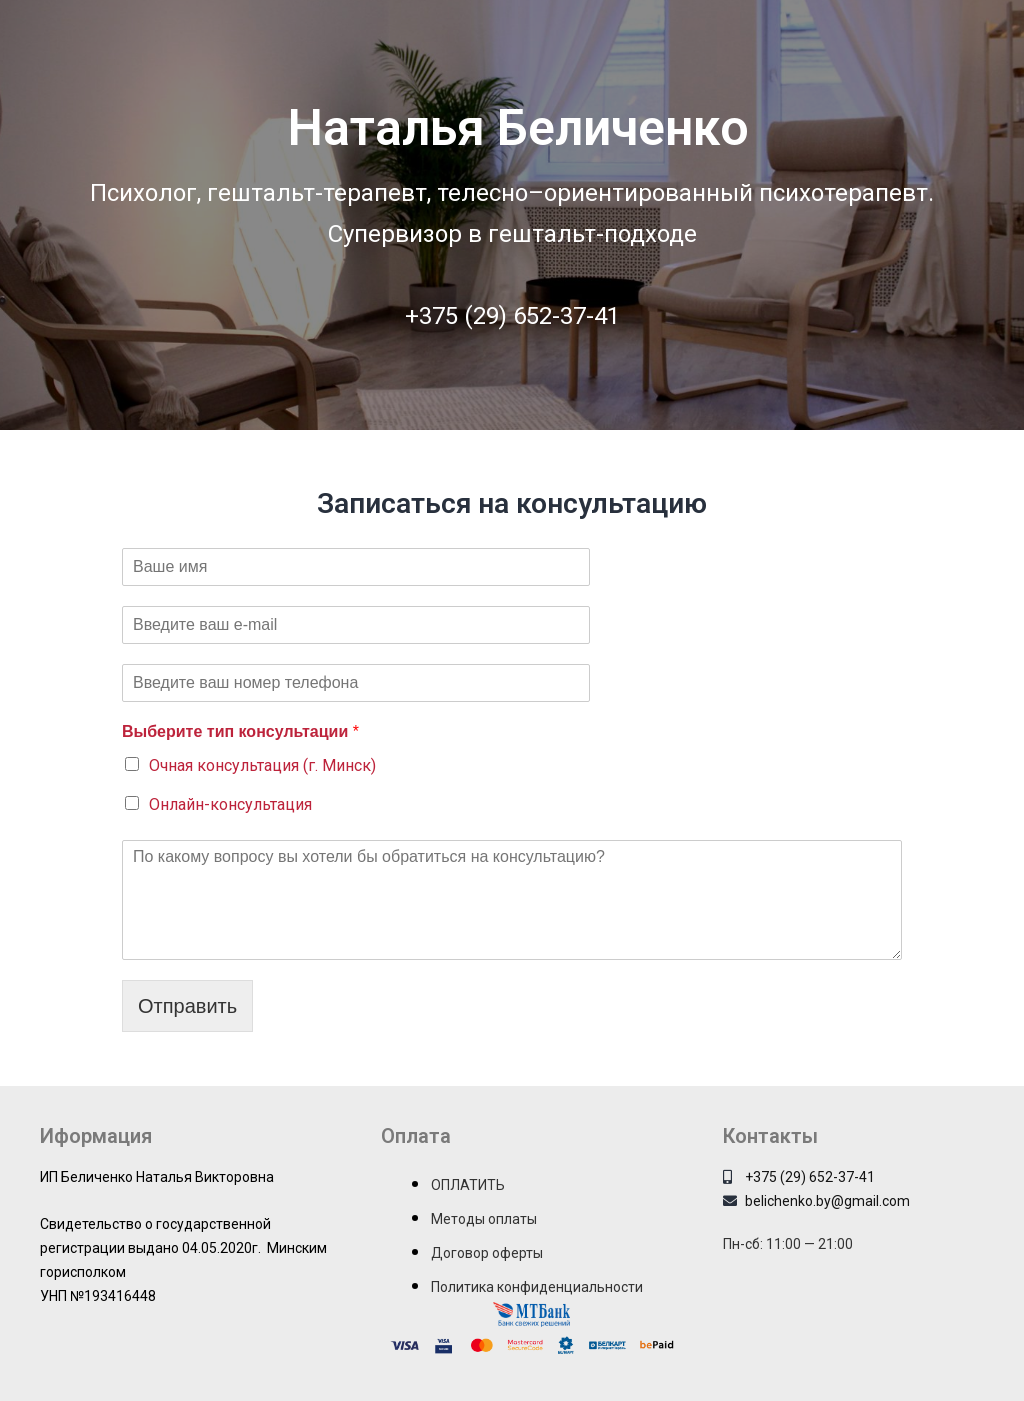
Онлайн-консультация (230, 804)
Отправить (187, 1006)
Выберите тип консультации (240, 731)
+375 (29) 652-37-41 (512, 316)
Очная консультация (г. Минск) (262, 765)
